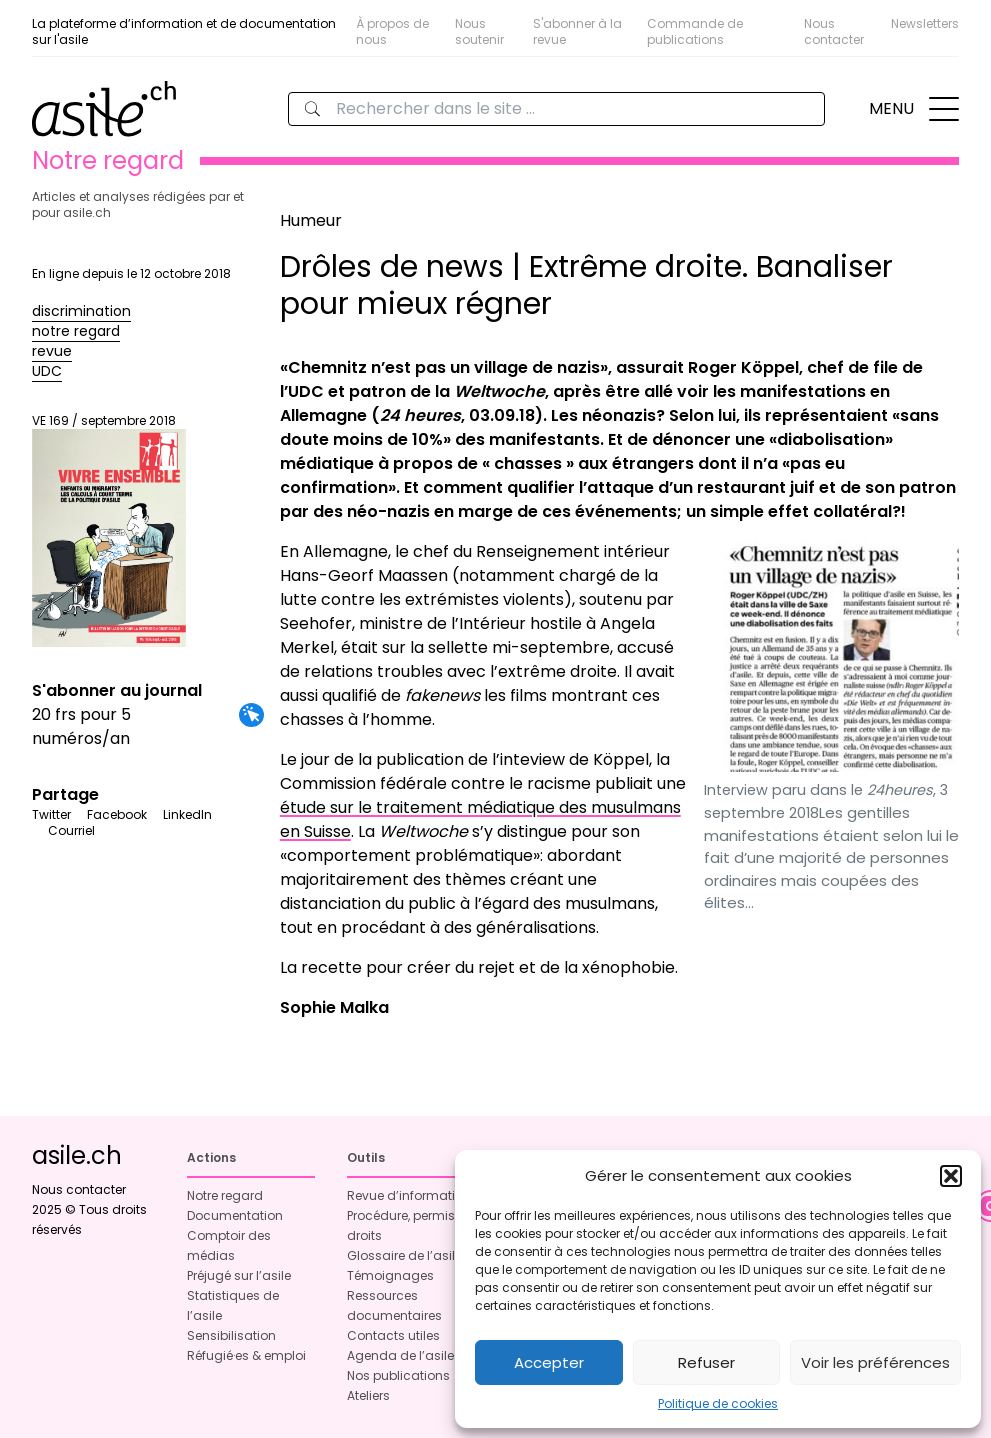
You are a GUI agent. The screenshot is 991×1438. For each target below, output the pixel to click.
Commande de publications (695, 31)
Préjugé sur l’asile (239, 1275)
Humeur (311, 220)
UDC (47, 371)
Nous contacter (834, 31)
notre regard (76, 331)
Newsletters (925, 23)
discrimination (81, 311)
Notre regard (225, 1195)
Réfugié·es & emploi (246, 1355)
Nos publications (398, 1375)
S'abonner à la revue (577, 31)
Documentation (235, 1215)
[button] (951, 1176)
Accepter (549, 1362)
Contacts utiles (393, 1335)
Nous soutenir (479, 31)
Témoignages (390, 1275)
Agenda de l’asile (400, 1355)
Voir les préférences (875, 1362)
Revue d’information (409, 1195)
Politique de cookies (718, 1403)
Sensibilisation (231, 1335)
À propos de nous (392, 31)
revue (52, 351)
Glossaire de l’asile (404, 1255)
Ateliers (368, 1395)
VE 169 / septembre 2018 (109, 530)
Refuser (706, 1362)
